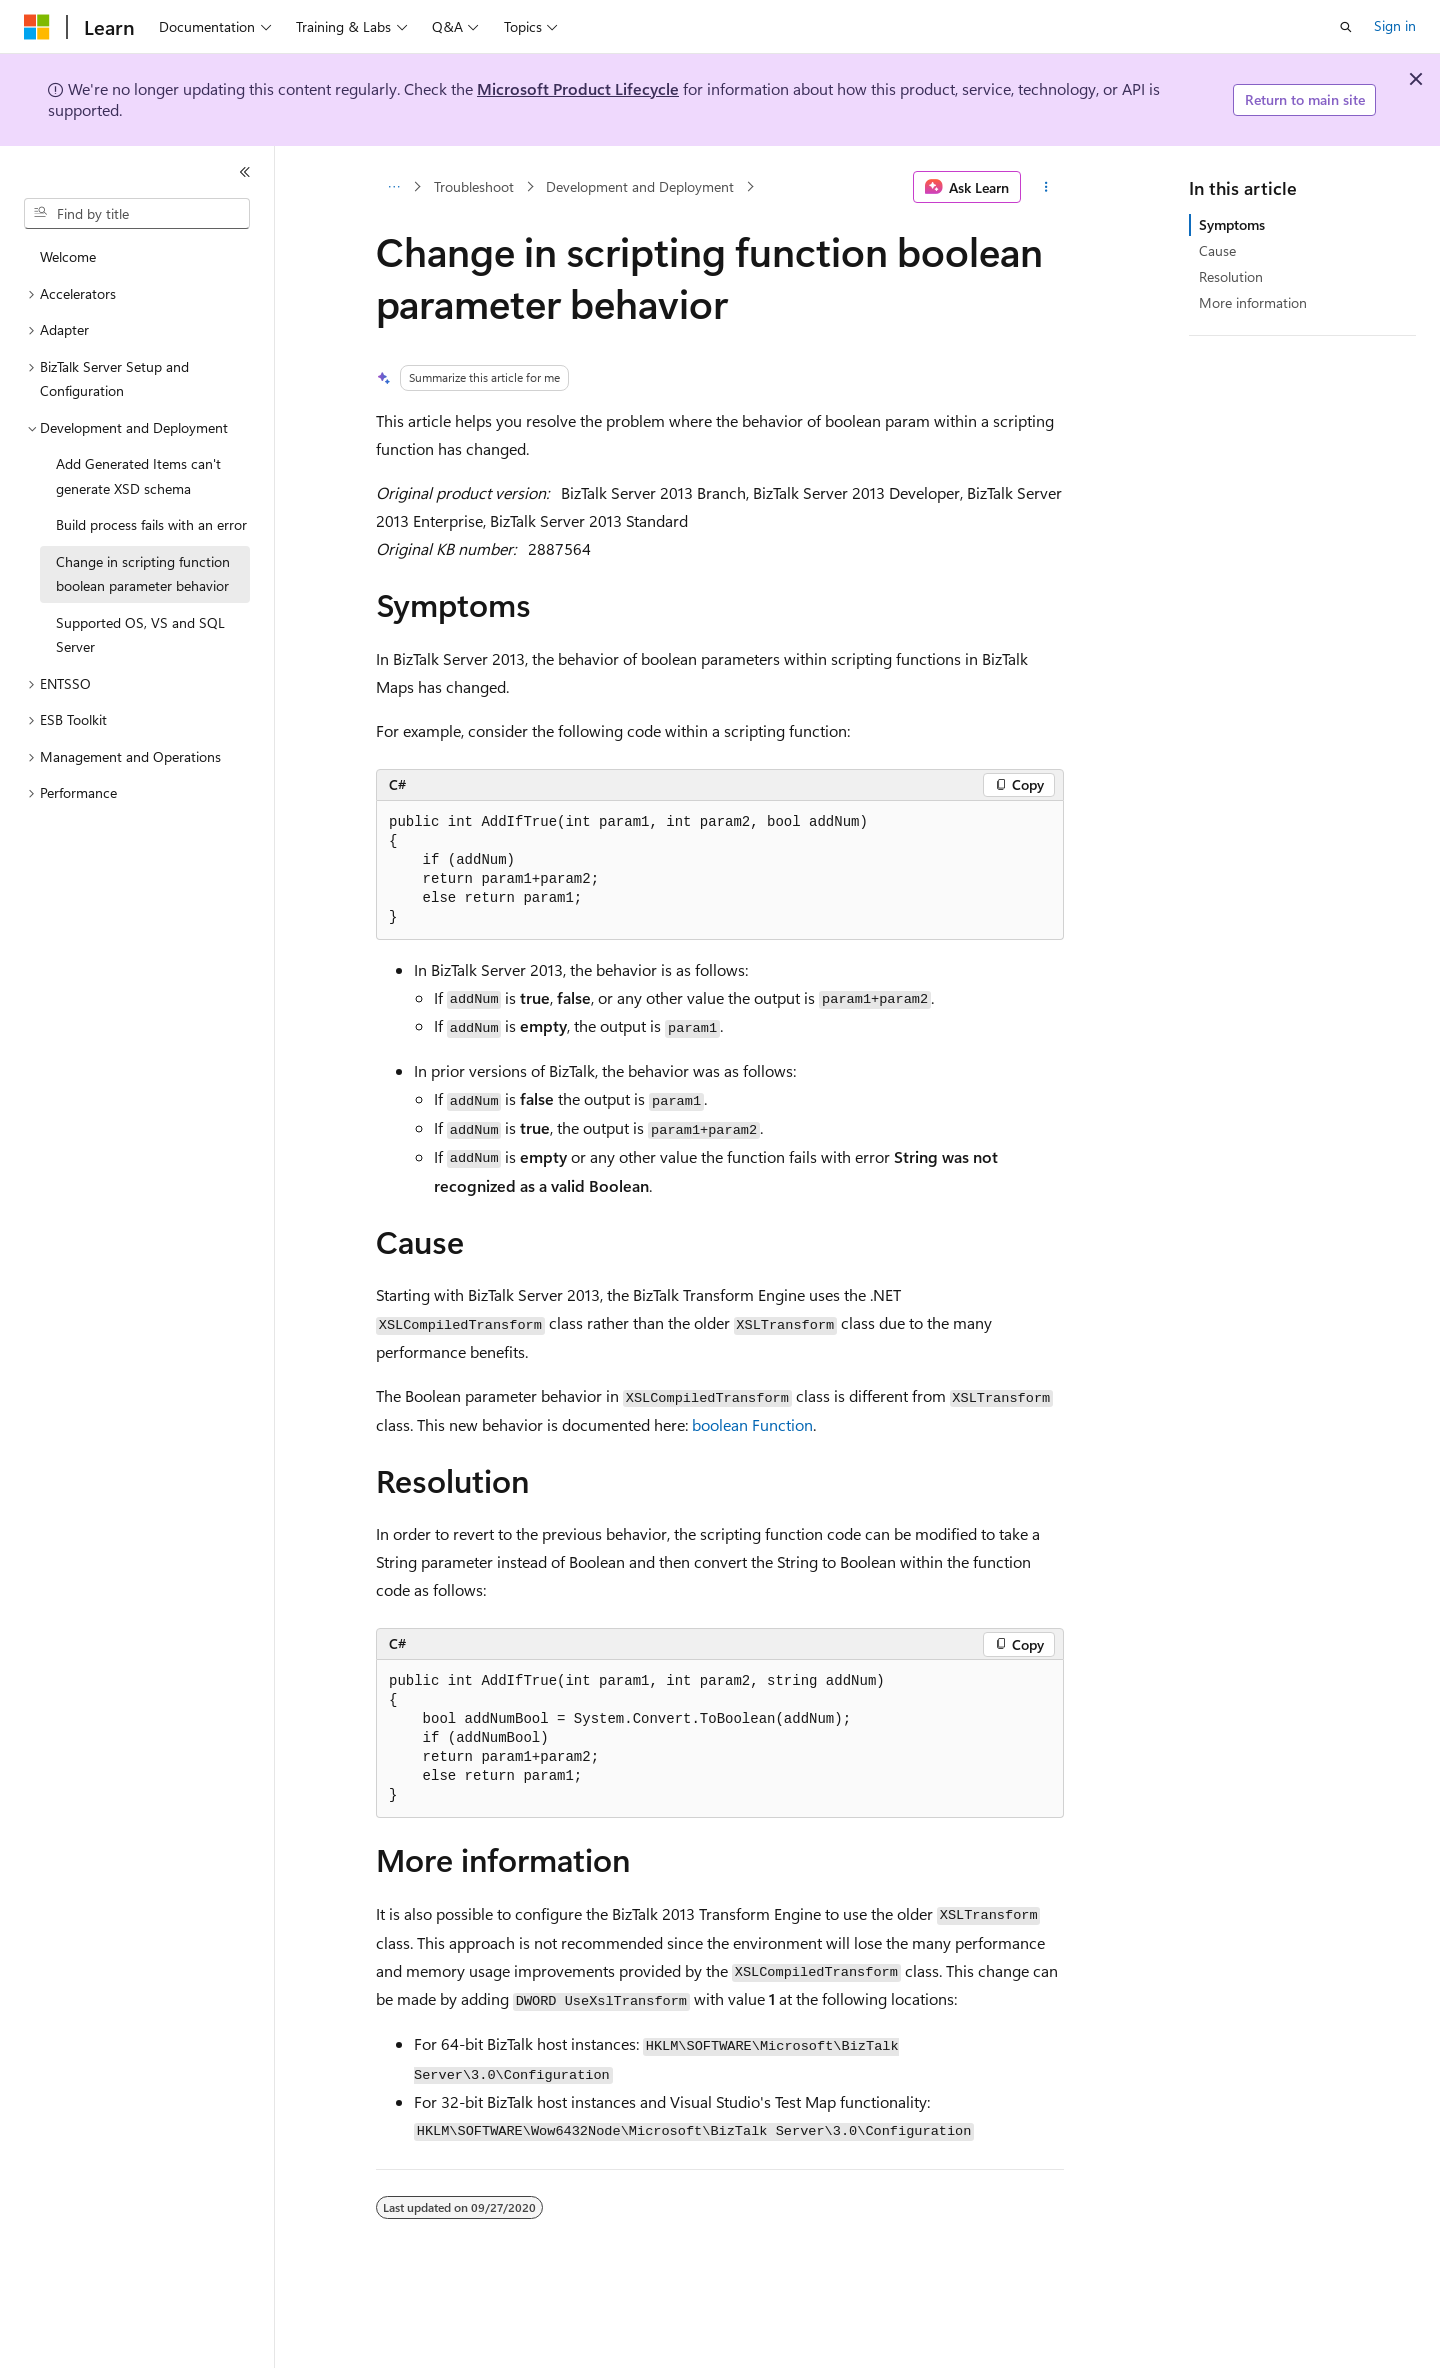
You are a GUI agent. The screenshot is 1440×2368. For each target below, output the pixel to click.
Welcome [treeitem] (68, 256)
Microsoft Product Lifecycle (578, 88)
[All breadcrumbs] (393, 187)
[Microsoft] (37, 27)
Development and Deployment (640, 186)
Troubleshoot (474, 186)
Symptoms (1232, 224)
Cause (1217, 250)
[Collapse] (245, 172)
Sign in (1395, 25)
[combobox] (137, 214)
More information (1253, 302)
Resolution (1231, 276)
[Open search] (1346, 27)
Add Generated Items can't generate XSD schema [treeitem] (138, 476)
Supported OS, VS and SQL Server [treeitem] (140, 635)
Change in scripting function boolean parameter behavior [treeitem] (143, 574)
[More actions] (1046, 187)
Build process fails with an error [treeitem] (151, 524)
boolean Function (752, 1424)
